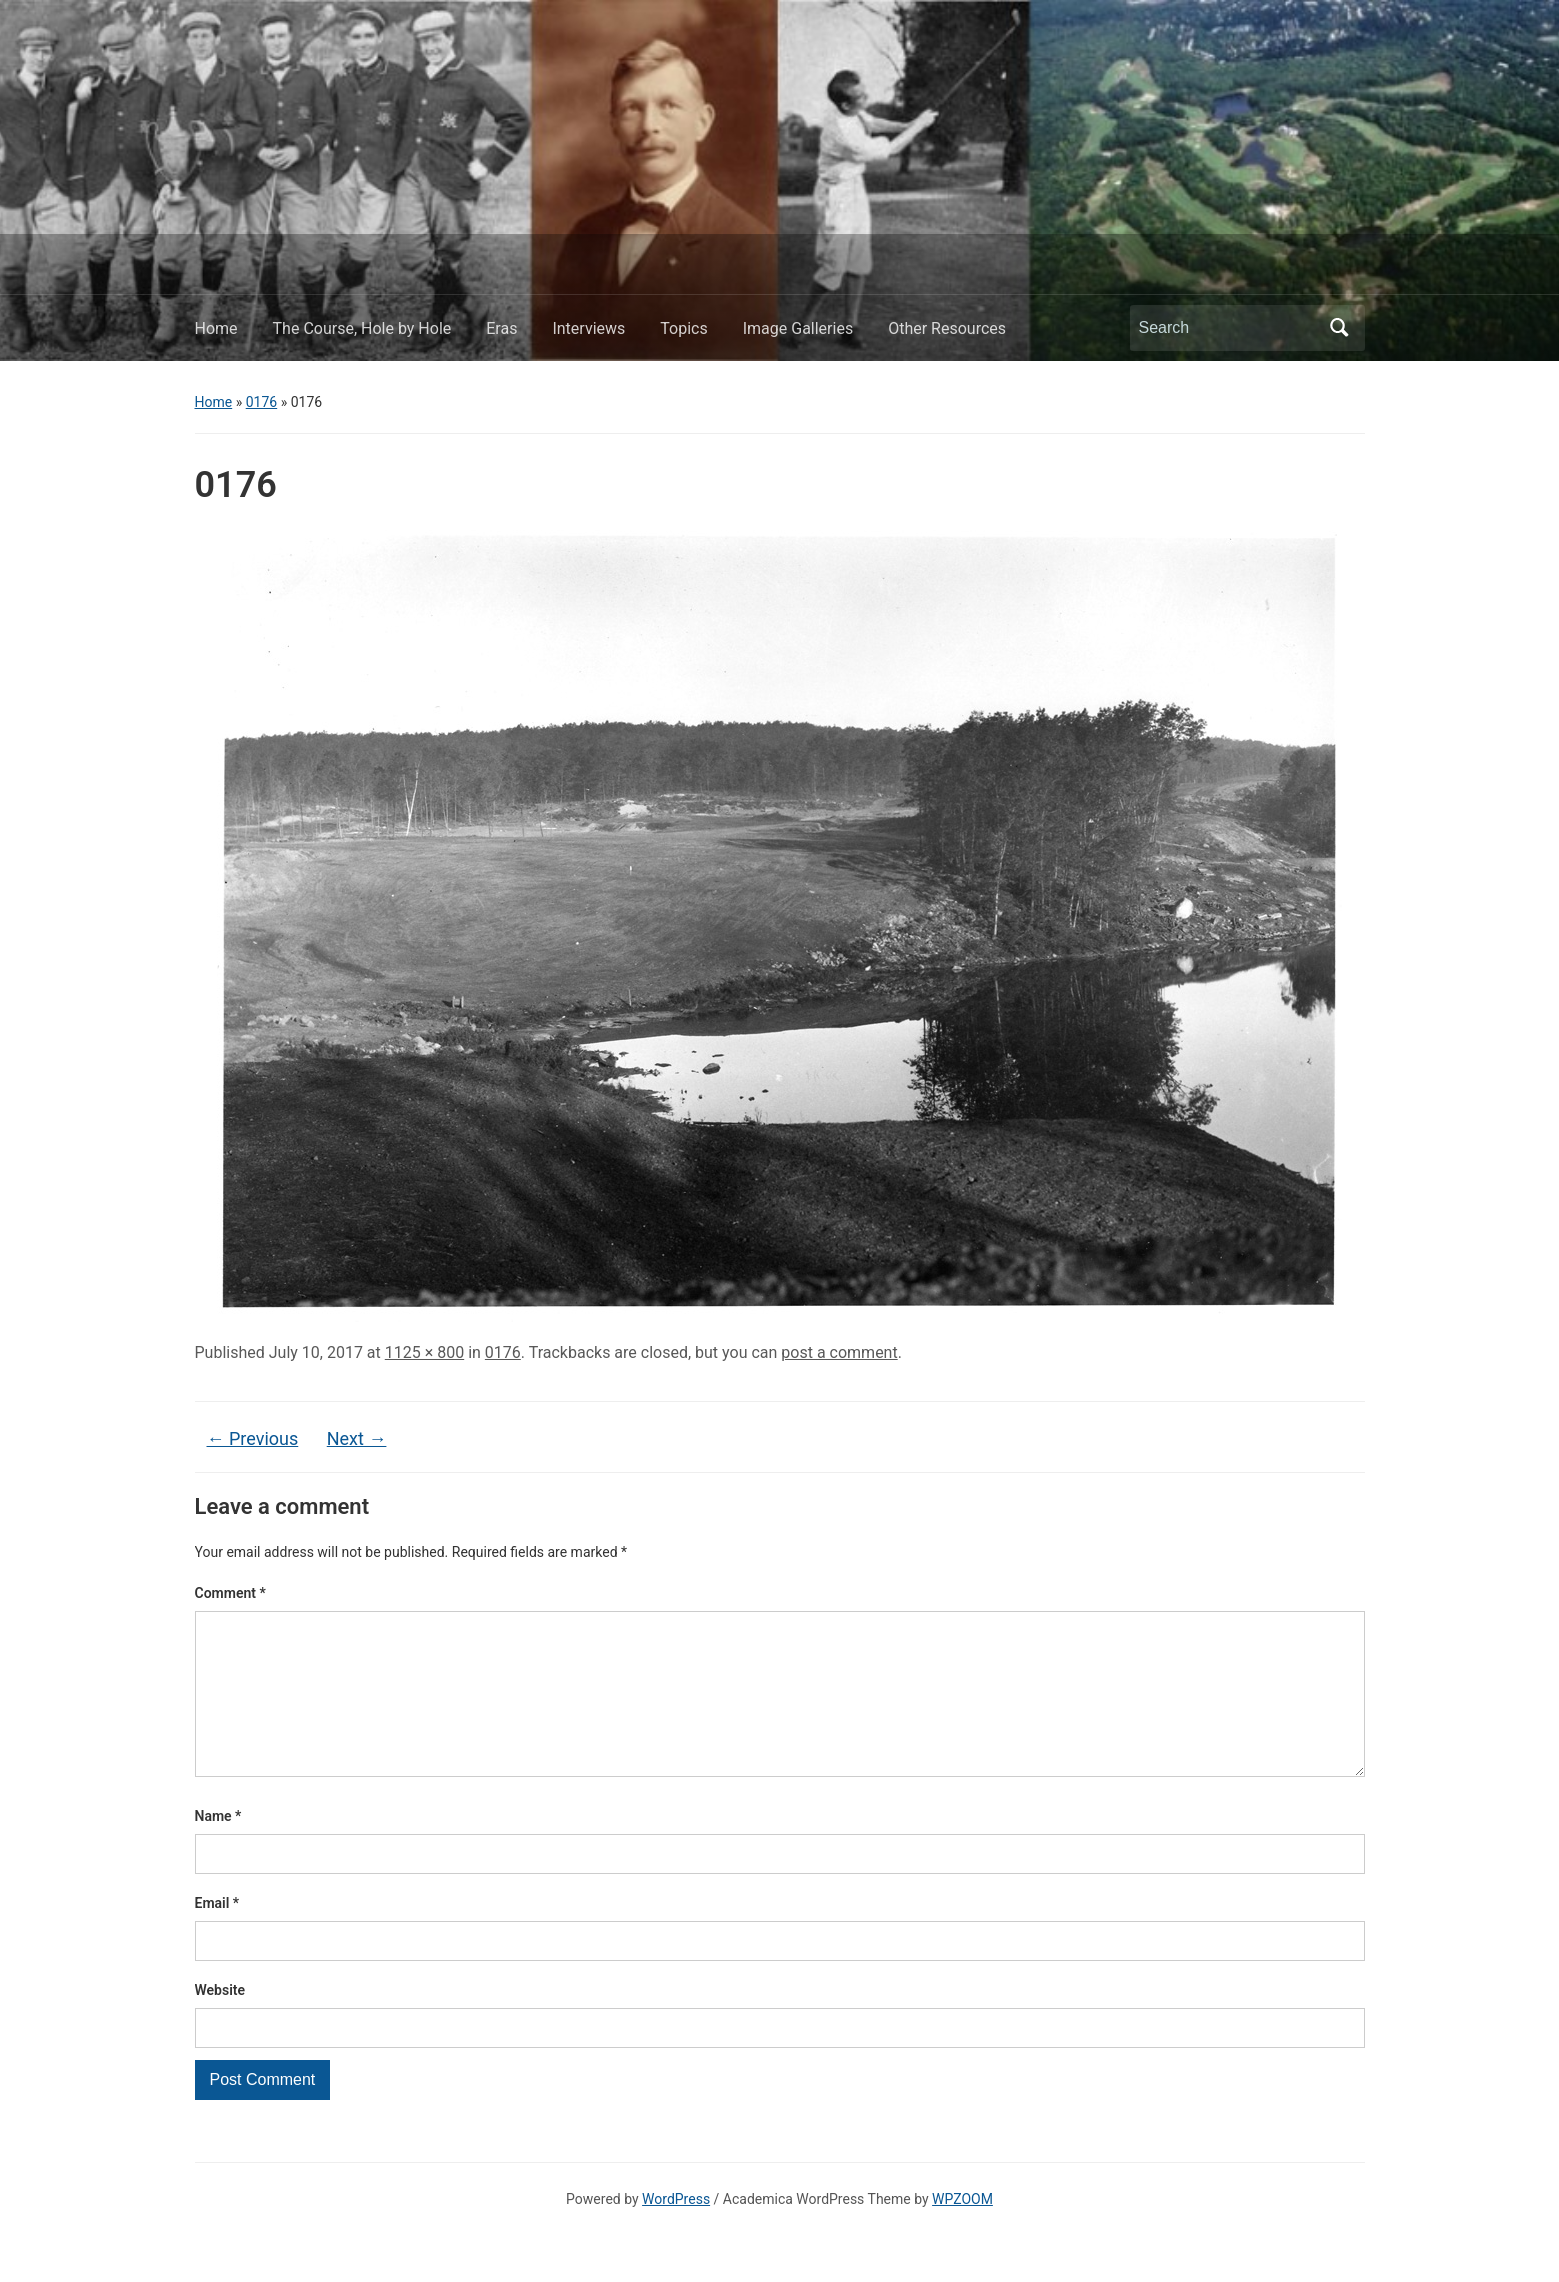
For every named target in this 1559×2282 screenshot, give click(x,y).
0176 (261, 402)
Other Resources (947, 328)
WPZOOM (962, 2231)
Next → (357, 1438)
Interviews (588, 328)
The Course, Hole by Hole (362, 328)
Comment (230, 1593)
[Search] (1229, 328)
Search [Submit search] (1340, 328)
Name (218, 1848)
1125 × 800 (424, 1352)
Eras (501, 328)
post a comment (839, 1352)
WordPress (676, 2231)
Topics (683, 328)
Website (220, 2022)
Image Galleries (798, 328)
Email (217, 1935)
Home (216, 328)
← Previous (253, 1438)
